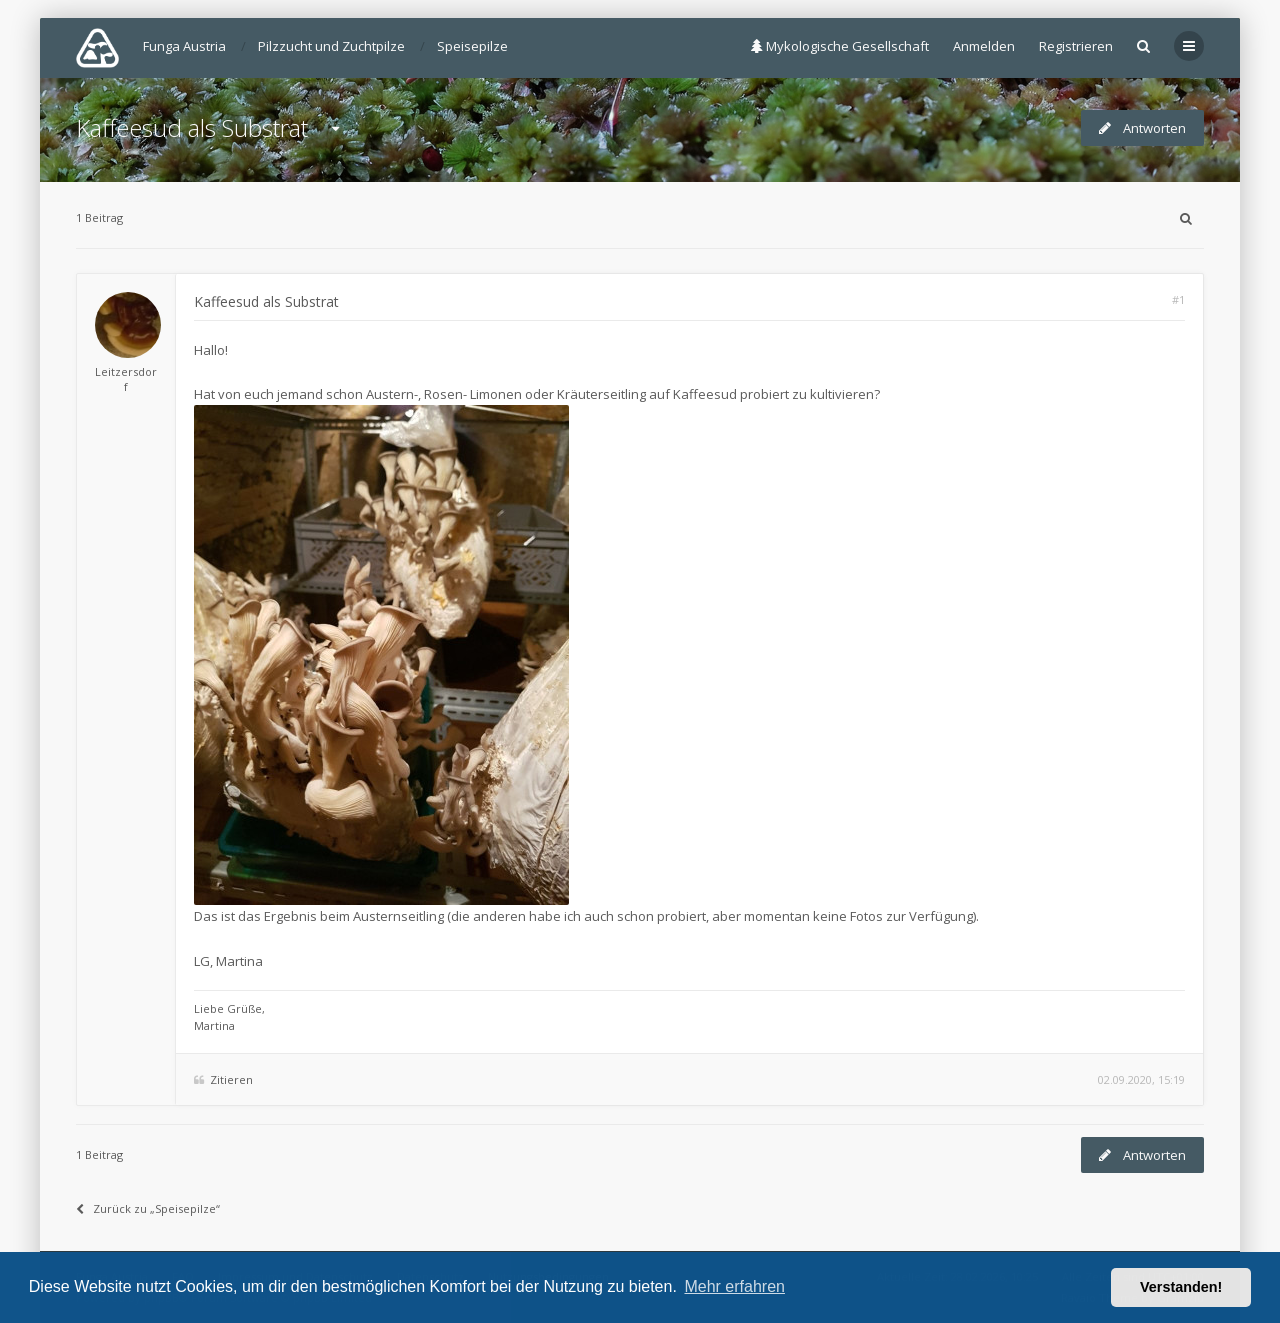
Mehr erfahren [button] (734, 1286)
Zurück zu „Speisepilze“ (148, 1208)
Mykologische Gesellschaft (840, 46)
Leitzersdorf (126, 379)
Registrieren (1076, 46)
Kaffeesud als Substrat (192, 127)
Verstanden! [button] (1181, 1287)
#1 (1178, 299)
